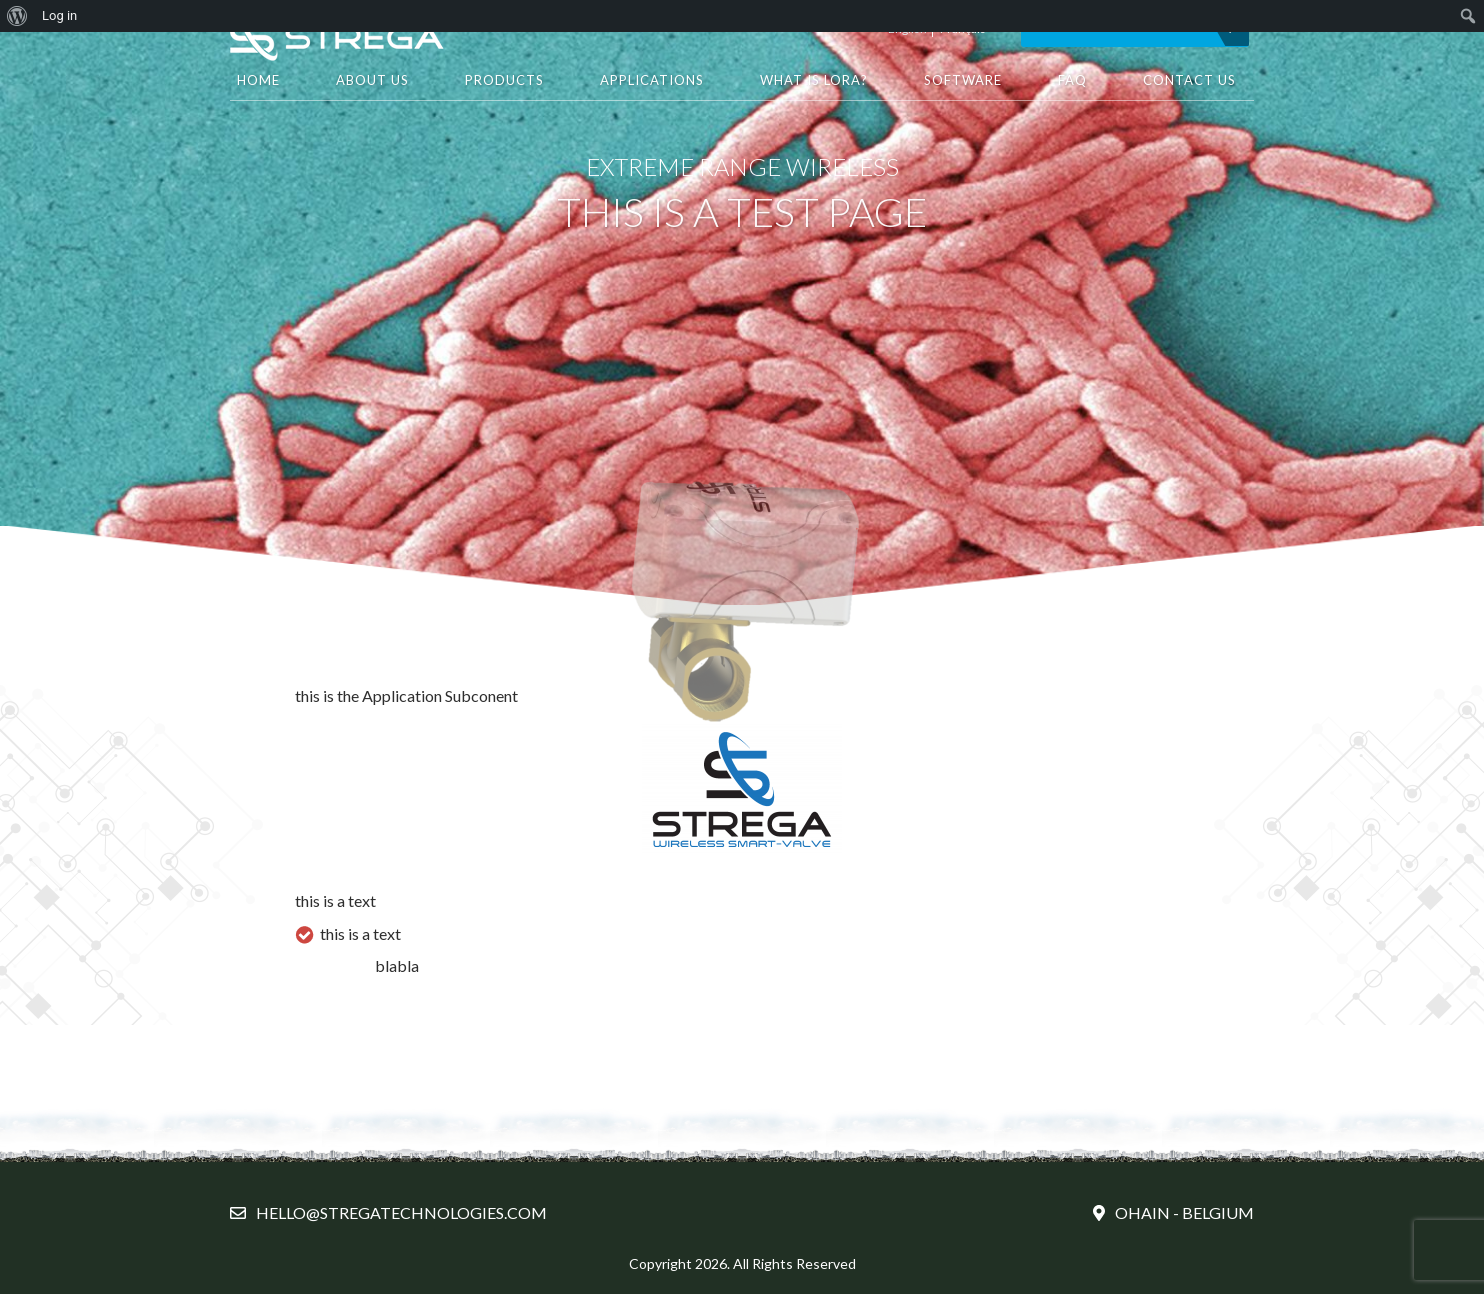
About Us (372, 80)
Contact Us (1189, 80)
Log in (59, 15)
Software (963, 80)
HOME (258, 80)
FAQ (1072, 80)
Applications (652, 80)
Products (504, 80)
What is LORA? (814, 80)
